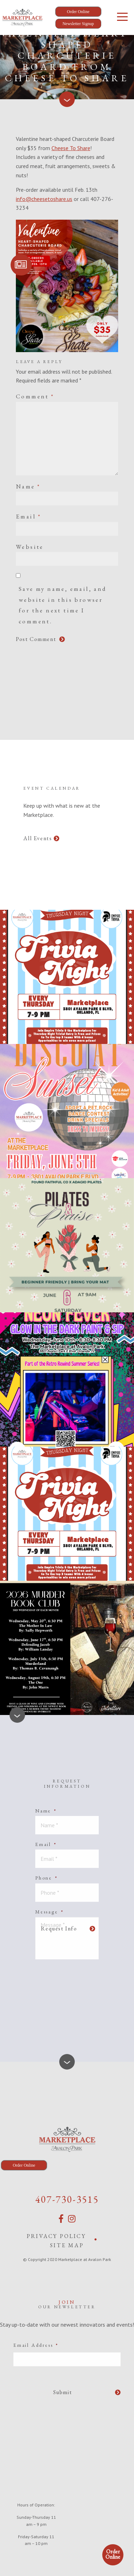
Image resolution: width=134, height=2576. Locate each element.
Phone (46, 1878)
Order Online (112, 2554)
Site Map (67, 2245)
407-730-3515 (67, 2199)
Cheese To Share (70, 148)
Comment (35, 396)
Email (28, 516)
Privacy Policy (56, 2236)
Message (49, 1912)
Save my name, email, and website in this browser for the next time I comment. (63, 605)
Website (30, 547)
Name (28, 486)
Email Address (36, 2345)
